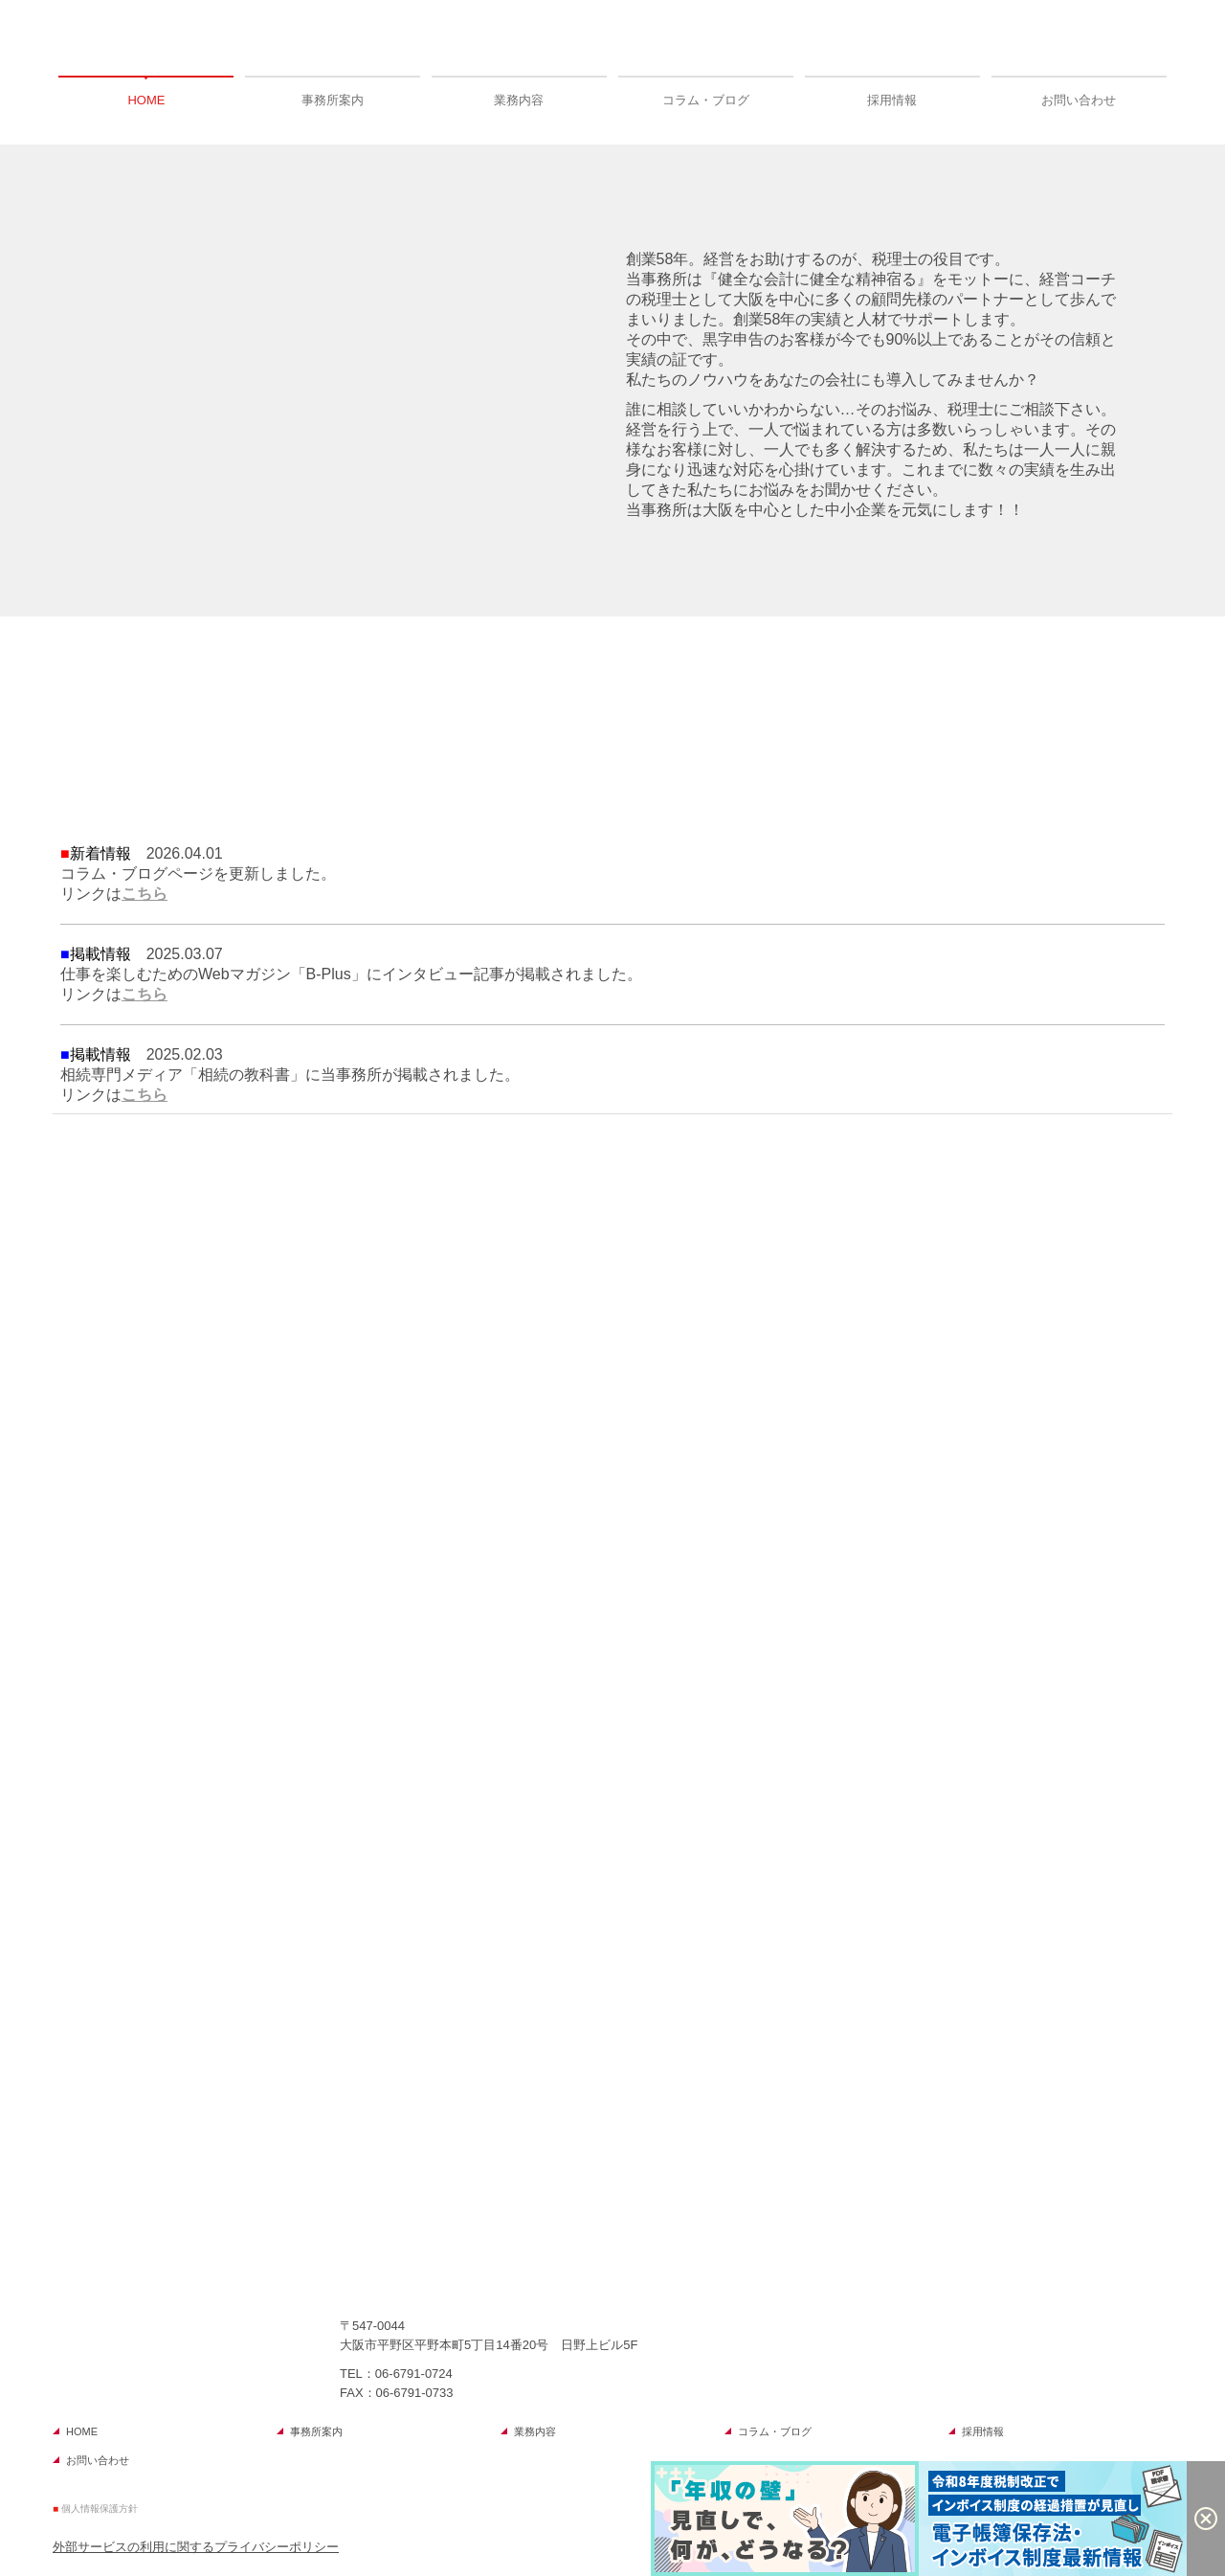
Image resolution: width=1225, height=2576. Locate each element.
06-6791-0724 (414, 2373)
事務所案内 (332, 100)
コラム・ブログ (705, 100)
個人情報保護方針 (99, 2508)
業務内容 (519, 100)
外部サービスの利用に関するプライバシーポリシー (196, 2547)
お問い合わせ (1078, 100)
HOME (146, 100)
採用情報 (892, 100)
